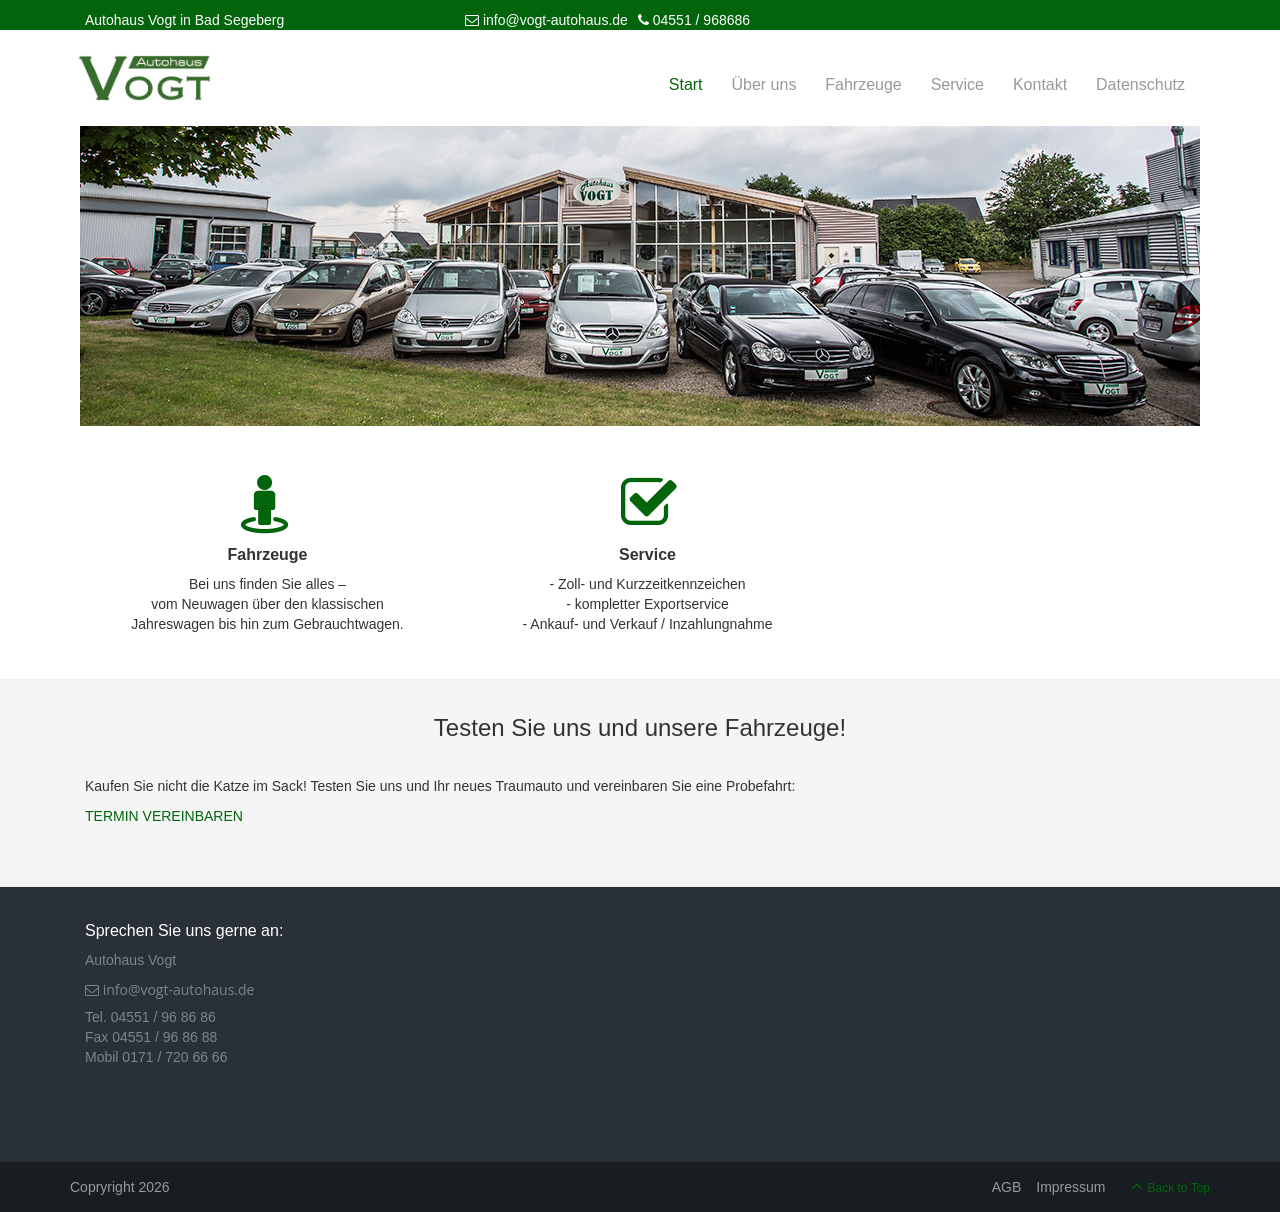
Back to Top (1179, 1188)
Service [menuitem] (957, 84)
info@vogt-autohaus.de (546, 20)
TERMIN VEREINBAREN (164, 816)
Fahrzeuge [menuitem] (863, 84)
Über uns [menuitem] (763, 84)
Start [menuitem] (686, 84)
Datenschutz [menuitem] (1140, 84)
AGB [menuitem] (1007, 1187)
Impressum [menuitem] (1070, 1187)
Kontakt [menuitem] (1040, 84)
